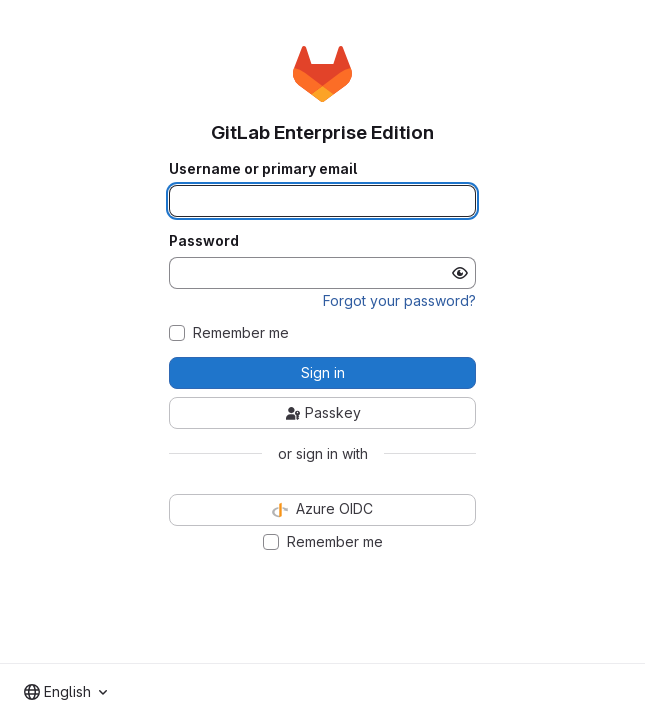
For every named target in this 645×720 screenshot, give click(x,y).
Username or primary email (263, 169)
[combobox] (65, 692)
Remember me (241, 333)
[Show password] (460, 273)
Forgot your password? (399, 300)
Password (204, 241)
